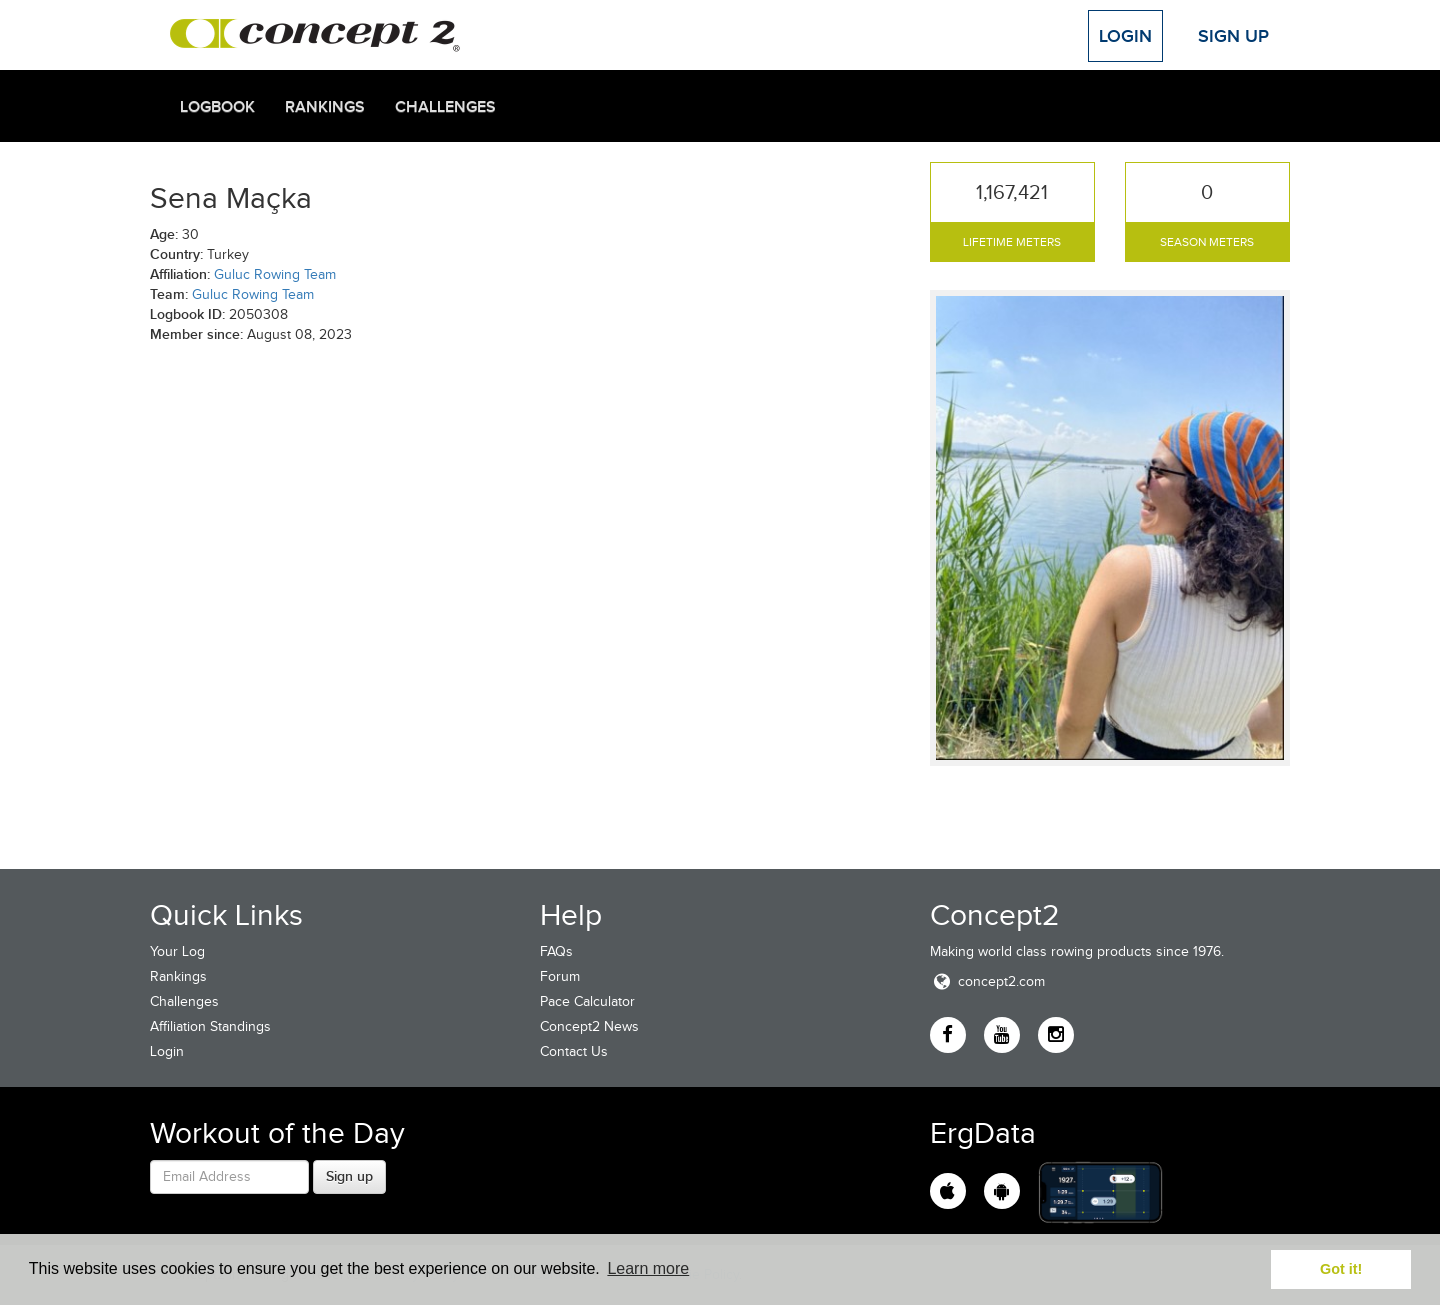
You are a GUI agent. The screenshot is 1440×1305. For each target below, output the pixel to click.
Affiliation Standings (210, 1026)
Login (1125, 36)
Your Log (177, 951)
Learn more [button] (648, 1268)
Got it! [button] (1341, 1269)
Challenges (445, 107)
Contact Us (574, 1051)
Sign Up (1233, 36)
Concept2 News (589, 1026)
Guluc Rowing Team (275, 274)
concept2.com (987, 981)
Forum (560, 976)
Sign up (349, 1176)
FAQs (556, 951)
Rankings (325, 107)
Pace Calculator (587, 1001)
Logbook (217, 107)
